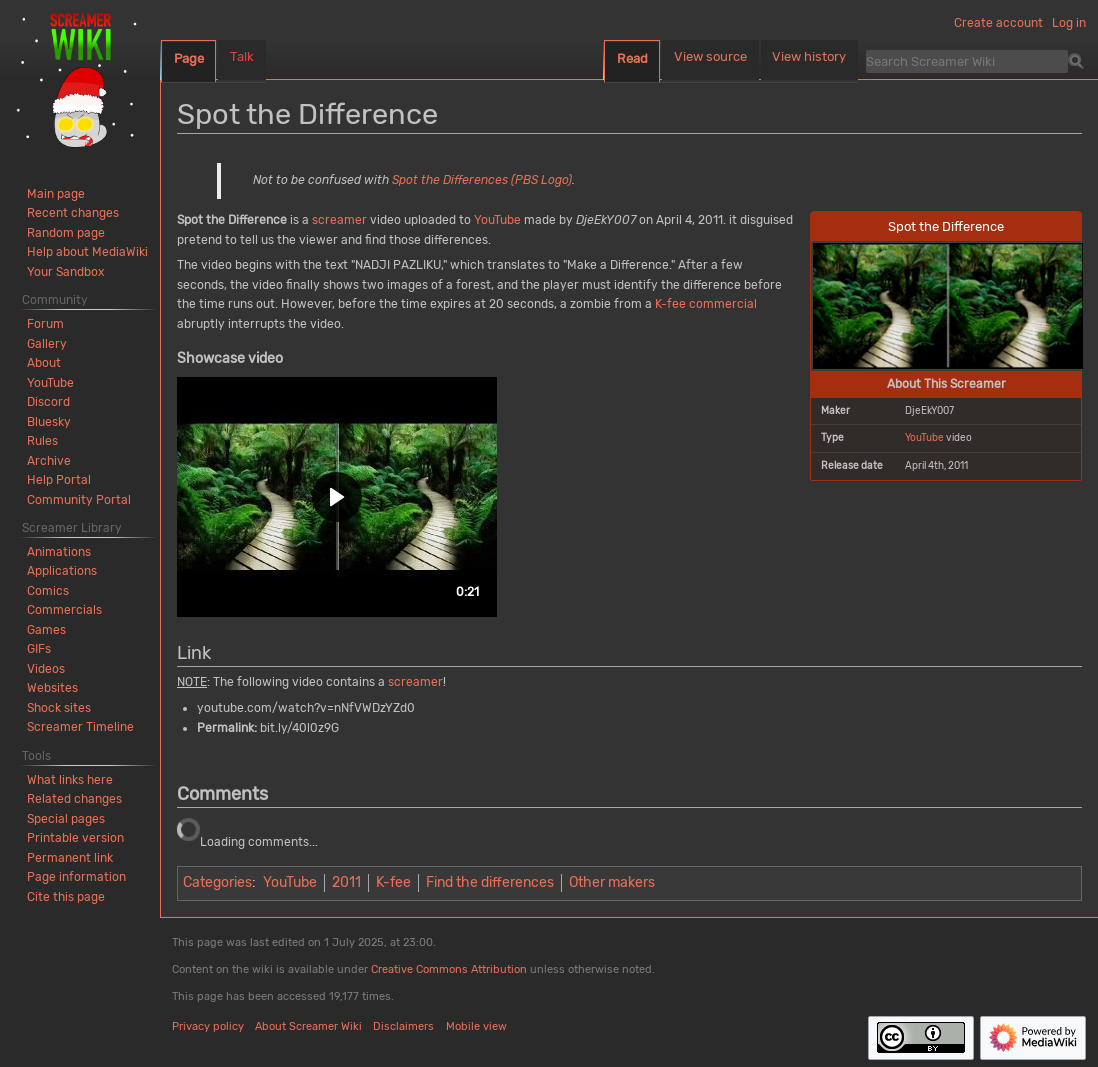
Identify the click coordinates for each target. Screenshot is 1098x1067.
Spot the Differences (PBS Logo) (482, 180)
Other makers (612, 882)
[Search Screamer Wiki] (967, 61)
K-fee (393, 882)
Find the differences (490, 882)
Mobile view (476, 1026)
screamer (339, 220)
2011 (346, 882)
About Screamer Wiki (308, 1026)
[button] (337, 497)
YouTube (924, 437)
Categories (217, 882)
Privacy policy (208, 1026)
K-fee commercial (706, 304)
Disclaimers (403, 1026)
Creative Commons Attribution (449, 969)
